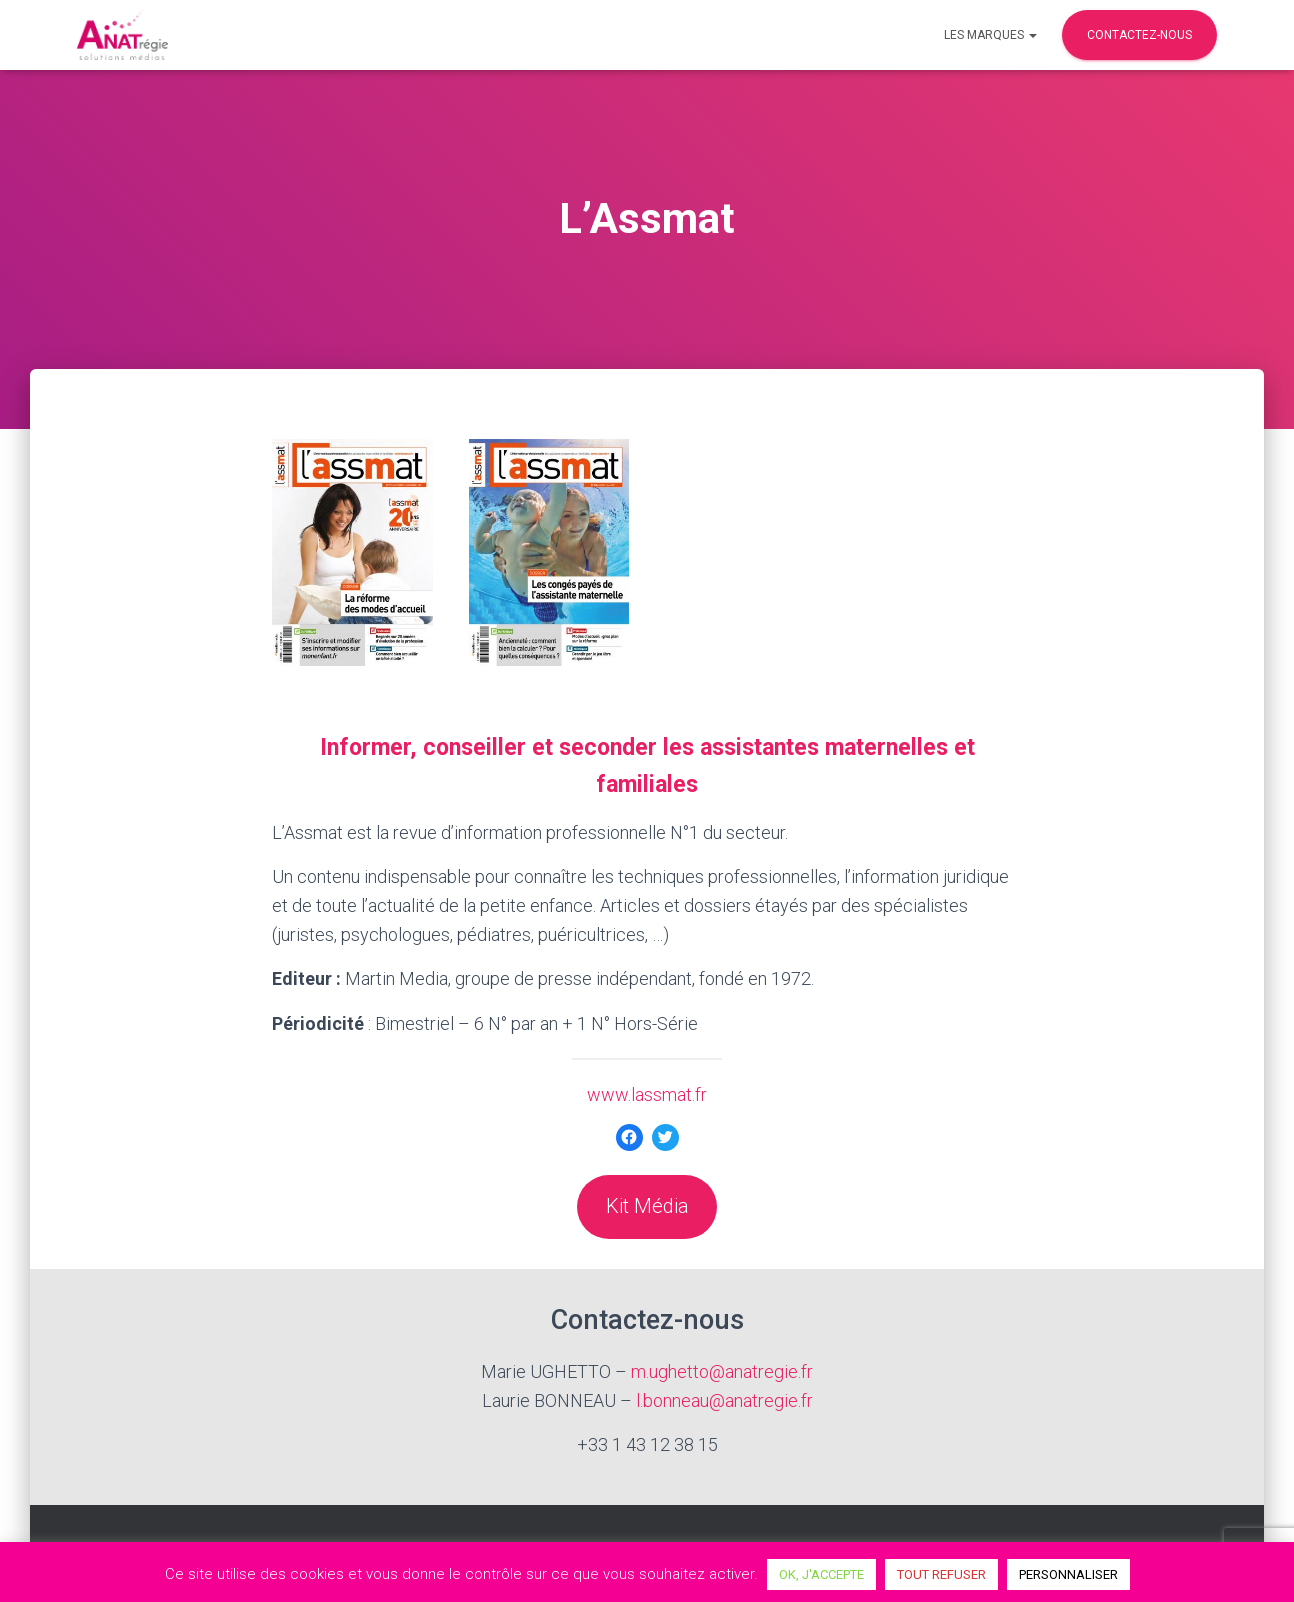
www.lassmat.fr (647, 1094)
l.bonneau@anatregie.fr (724, 1400)
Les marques (990, 35)
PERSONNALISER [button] (1068, 1574)
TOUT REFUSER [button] (941, 1574)
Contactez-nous (1139, 35)
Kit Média (647, 1206)
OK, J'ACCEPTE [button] (821, 1574)
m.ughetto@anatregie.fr (722, 1371)
